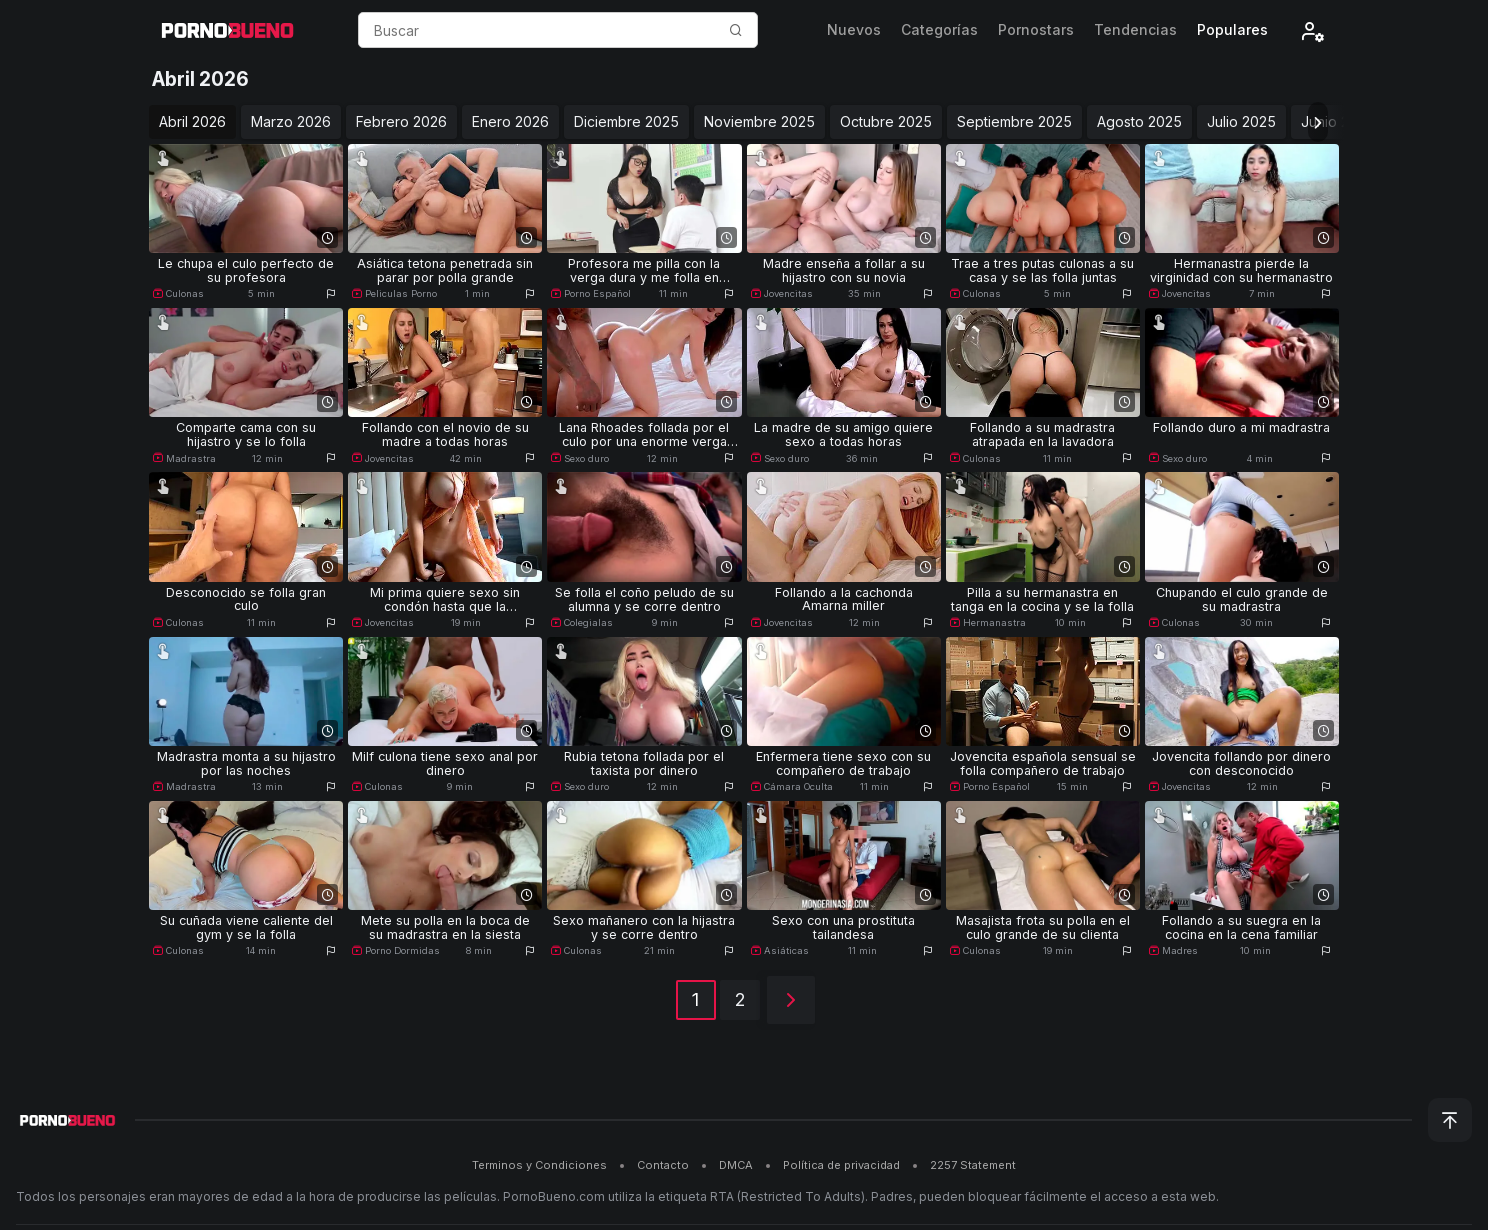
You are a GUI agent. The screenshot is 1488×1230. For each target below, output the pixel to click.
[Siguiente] (791, 1000)
